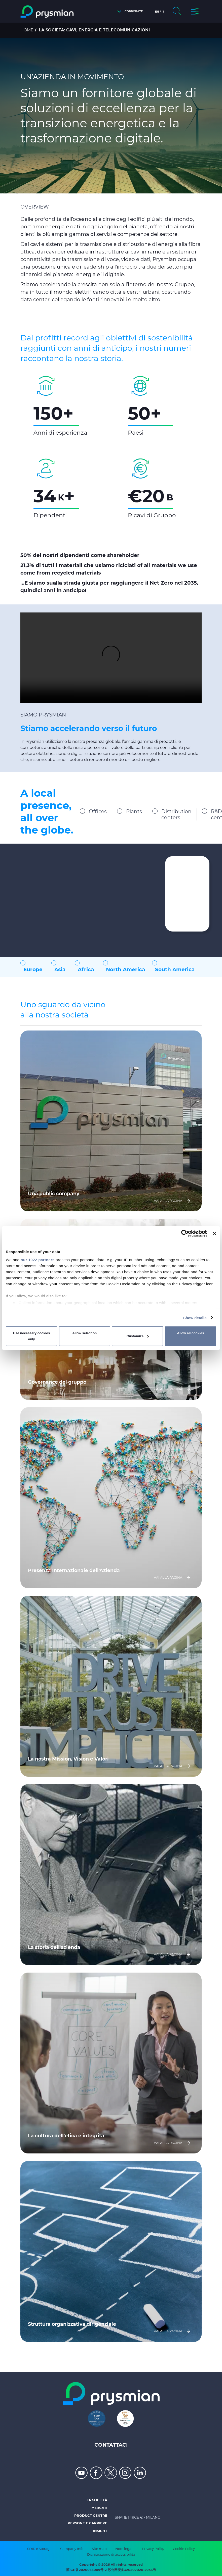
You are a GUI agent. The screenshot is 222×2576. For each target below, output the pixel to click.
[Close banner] (214, 1233)
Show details (195, 1317)
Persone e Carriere (87, 2523)
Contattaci (111, 2445)
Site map (99, 2549)
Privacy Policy (153, 2549)
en (157, 11)
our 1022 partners (37, 1259)
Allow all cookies (190, 1333)
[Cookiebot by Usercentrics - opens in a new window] (185, 1233)
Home (26, 30)
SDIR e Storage (39, 2549)
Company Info (71, 2549)
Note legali (124, 2549)
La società (97, 2500)
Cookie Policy (184, 2549)
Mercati (99, 2508)
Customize (138, 1336)
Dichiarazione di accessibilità (111, 2554)
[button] (129, 11)
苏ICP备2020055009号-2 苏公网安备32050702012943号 (111, 2570)
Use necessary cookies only (31, 1336)
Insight (100, 2531)
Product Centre (90, 2515)
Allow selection (84, 1333)
